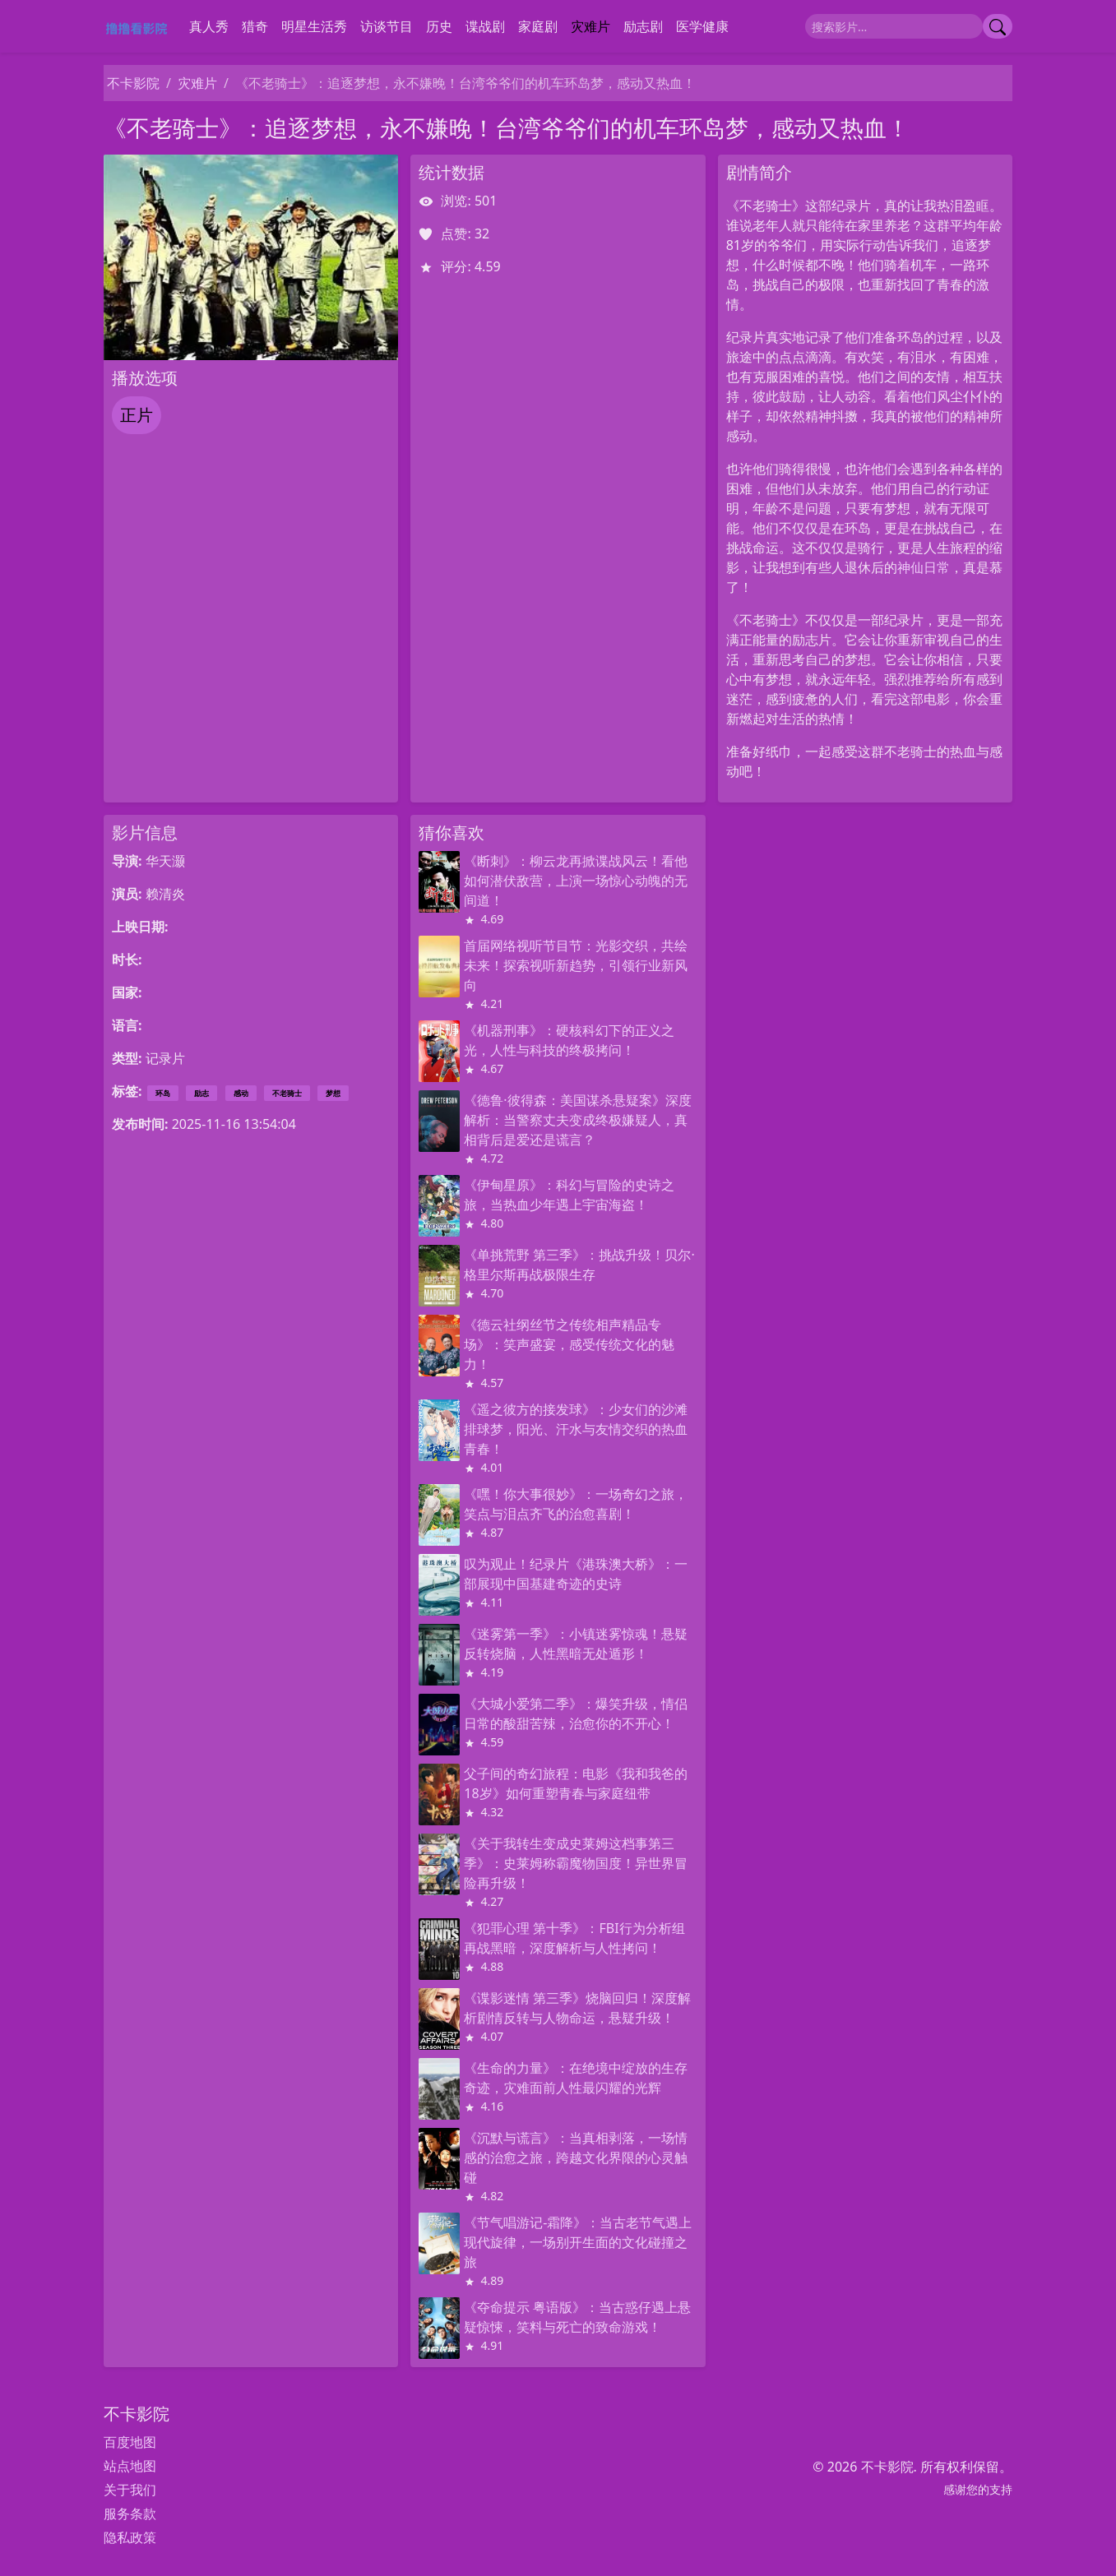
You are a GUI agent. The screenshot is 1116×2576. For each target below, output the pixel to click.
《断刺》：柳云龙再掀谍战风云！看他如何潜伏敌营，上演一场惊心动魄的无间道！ (576, 880)
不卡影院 (133, 83)
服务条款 (130, 2513)
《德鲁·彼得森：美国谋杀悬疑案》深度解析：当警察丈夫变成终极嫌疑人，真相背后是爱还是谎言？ (577, 1120)
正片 (136, 415)
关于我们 (130, 2490)
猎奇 (255, 26)
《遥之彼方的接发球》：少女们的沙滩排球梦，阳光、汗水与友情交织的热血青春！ (576, 1429)
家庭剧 (538, 26)
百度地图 (130, 2442)
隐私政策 (130, 2537)
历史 (439, 26)
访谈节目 (386, 26)
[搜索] (894, 26)
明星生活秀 (314, 26)
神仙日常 (923, 567)
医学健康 (702, 26)
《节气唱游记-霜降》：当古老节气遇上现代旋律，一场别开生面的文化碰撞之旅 (578, 2242)
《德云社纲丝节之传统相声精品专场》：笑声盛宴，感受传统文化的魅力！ (569, 1344)
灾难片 (590, 26)
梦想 (333, 1093)
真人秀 (209, 26)
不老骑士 (287, 1093)
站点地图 (130, 2466)
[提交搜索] (997, 26)
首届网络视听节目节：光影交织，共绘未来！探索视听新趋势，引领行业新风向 (576, 965)
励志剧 (643, 26)
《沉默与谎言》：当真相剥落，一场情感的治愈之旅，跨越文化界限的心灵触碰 (576, 2157)
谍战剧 (485, 26)
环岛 (162, 1093)
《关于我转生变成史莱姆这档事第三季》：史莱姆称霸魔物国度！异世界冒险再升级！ (576, 1863)
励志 (201, 1093)
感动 (241, 1093)
